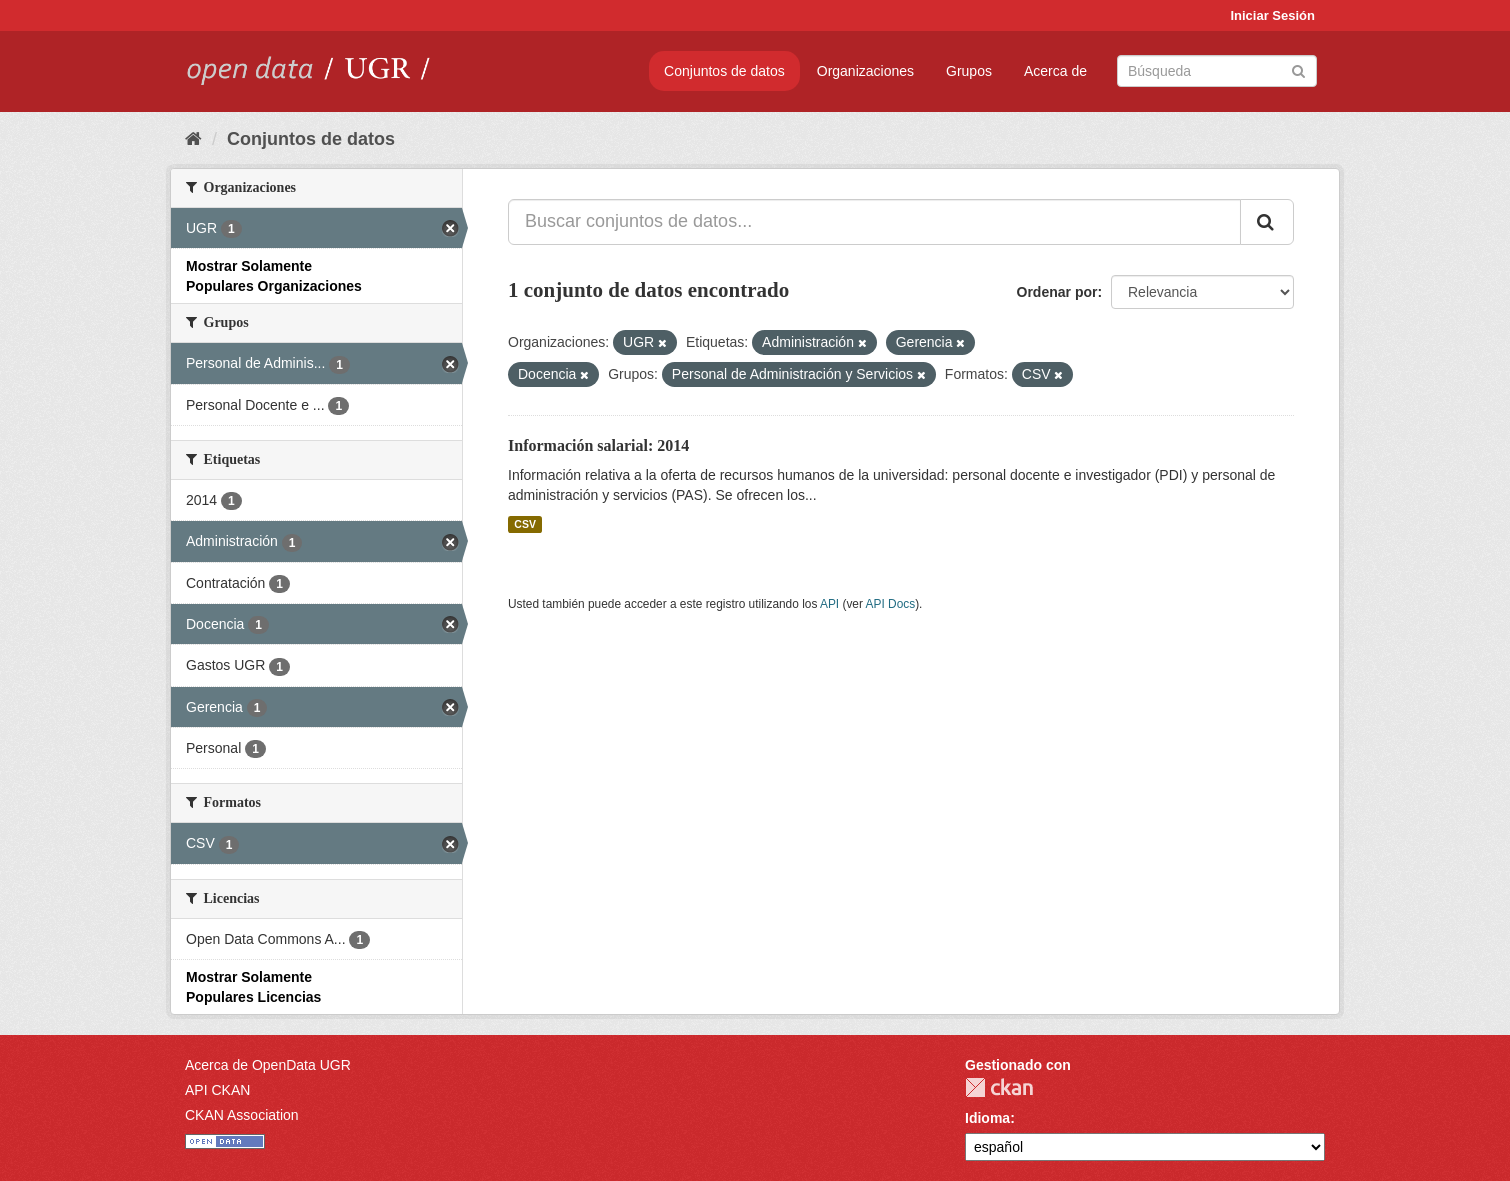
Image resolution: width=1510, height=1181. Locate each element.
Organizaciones (865, 71)
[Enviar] (1298, 69)
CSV (525, 524)
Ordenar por (1057, 292)
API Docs (891, 604)
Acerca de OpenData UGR (268, 1065)
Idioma (987, 1118)
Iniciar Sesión (1272, 15)
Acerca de (1055, 71)
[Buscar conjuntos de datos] (1217, 71)
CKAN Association (242, 1115)
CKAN (999, 1087)
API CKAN (217, 1090)
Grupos (969, 71)
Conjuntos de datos (724, 71)
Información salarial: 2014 (598, 445)
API (829, 604)
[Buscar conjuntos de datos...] (874, 222)
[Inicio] (193, 139)
